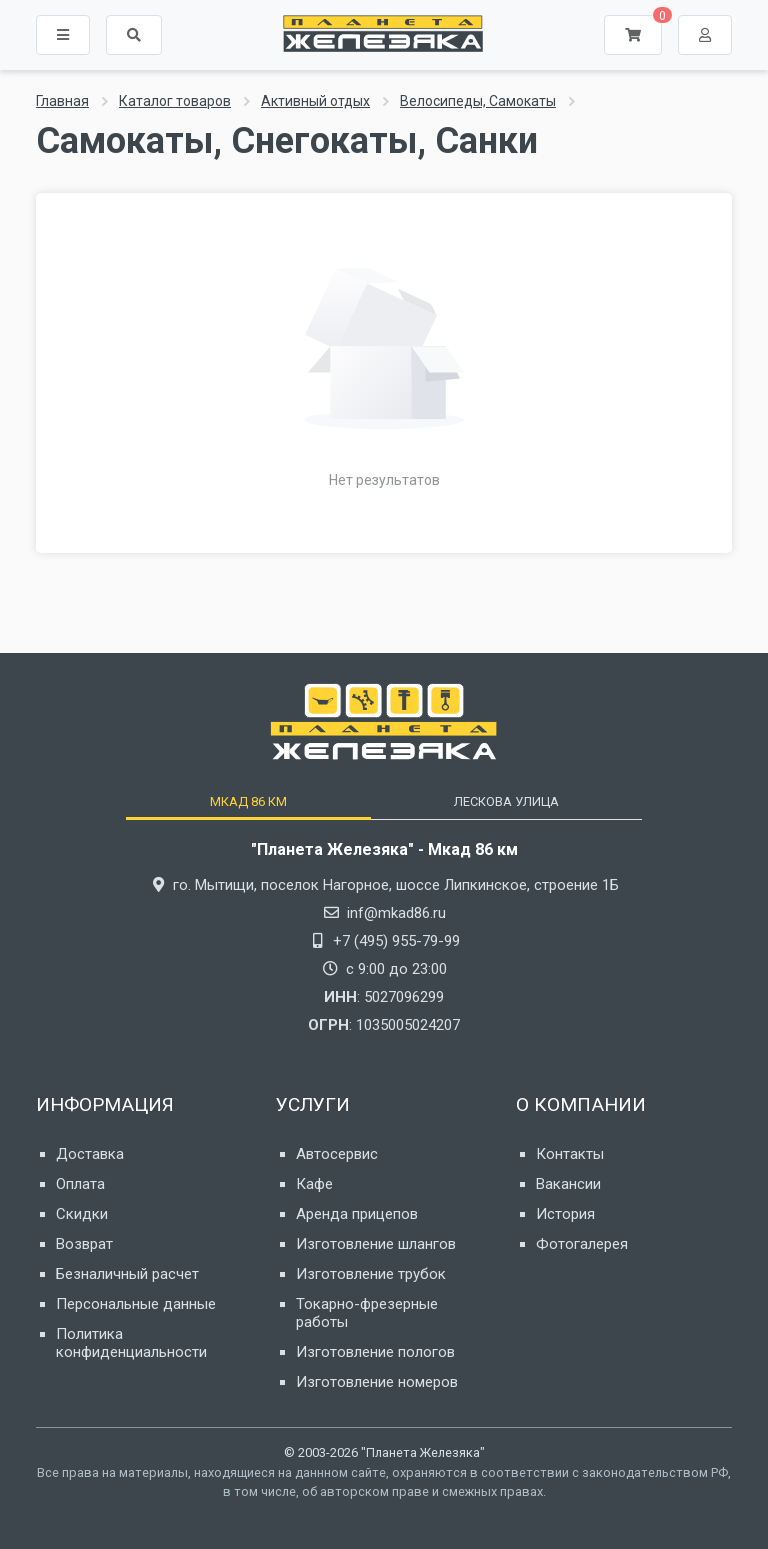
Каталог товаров (175, 101)
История (565, 1214)
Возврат (84, 1244)
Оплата (80, 1184)
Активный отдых (315, 101)
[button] (134, 35)
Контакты (570, 1154)
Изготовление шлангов (376, 1244)
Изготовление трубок (371, 1274)
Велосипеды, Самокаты (478, 101)
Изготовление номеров (377, 1382)
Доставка (90, 1154)
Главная (62, 101)
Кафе (314, 1184)
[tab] (248, 801)
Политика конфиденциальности (131, 1343)
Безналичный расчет (127, 1274)
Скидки (82, 1214)
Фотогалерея (582, 1244)
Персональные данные (136, 1304)
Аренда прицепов (357, 1214)
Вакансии (568, 1184)
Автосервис (337, 1154)
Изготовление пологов (375, 1352)
